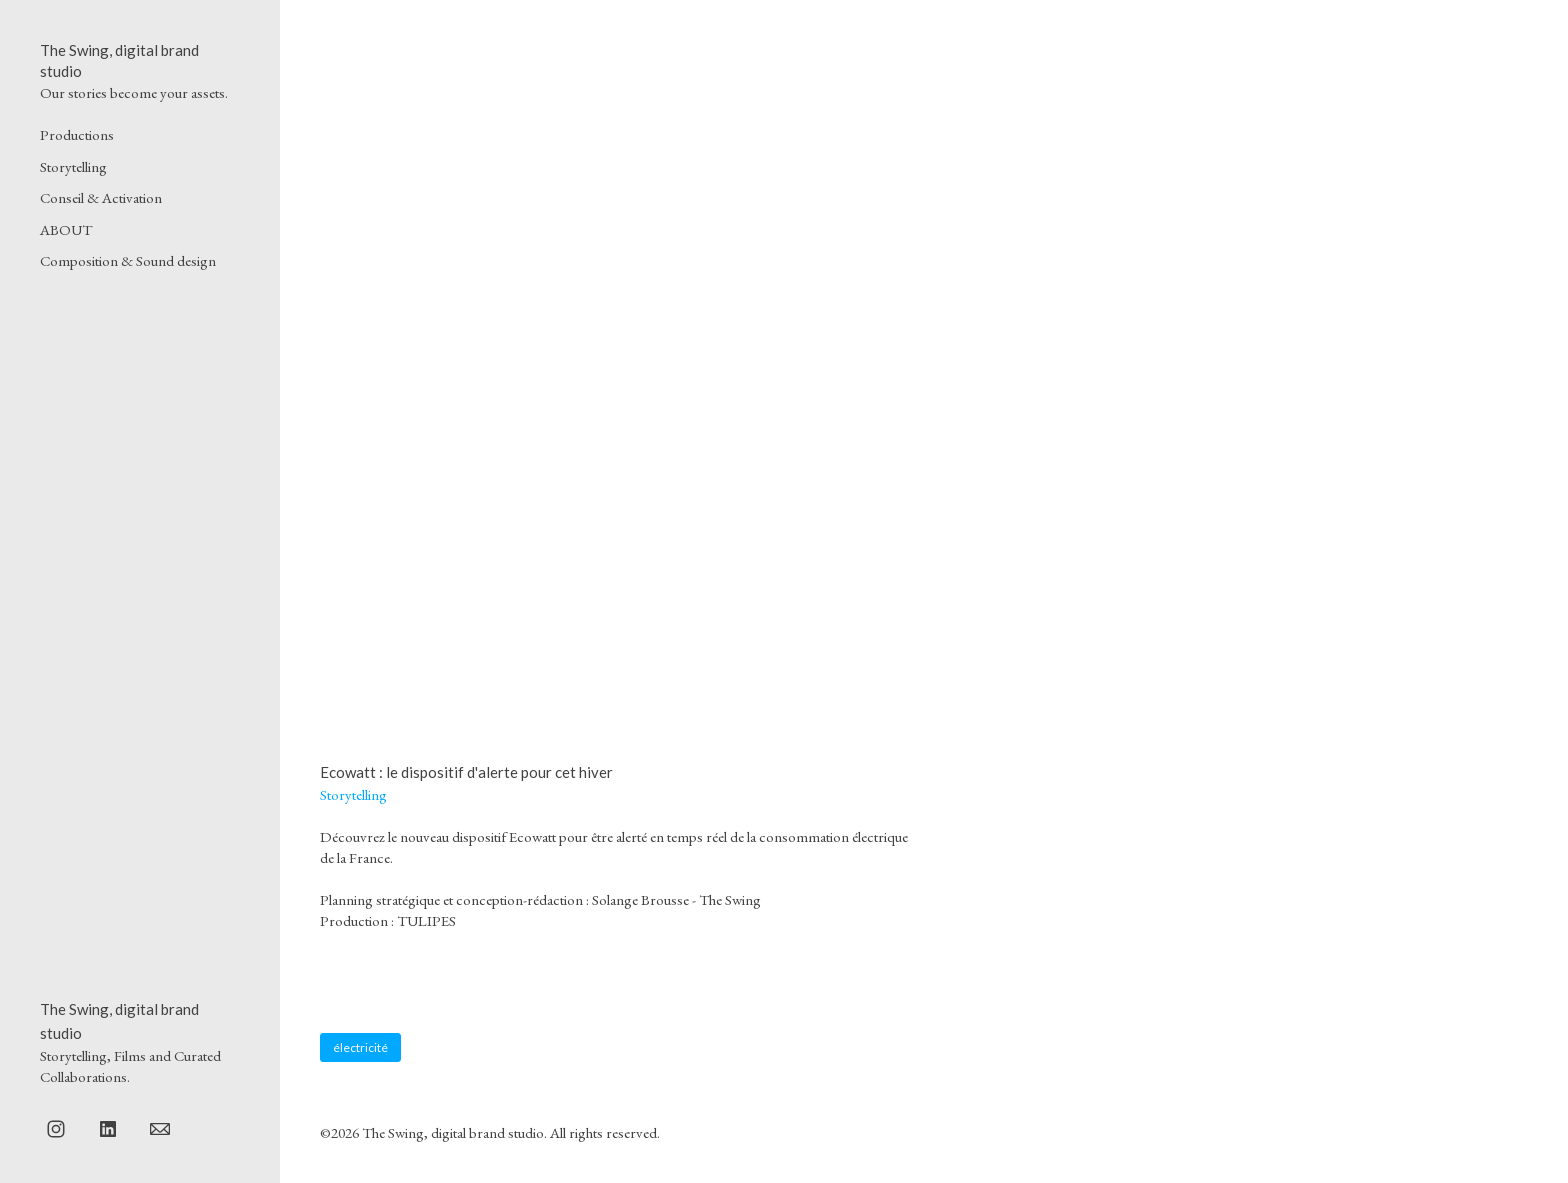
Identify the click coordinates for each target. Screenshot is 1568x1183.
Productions (77, 134)
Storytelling (73, 166)
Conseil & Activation (101, 197)
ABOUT (66, 229)
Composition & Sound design (128, 260)
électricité (360, 1047)
